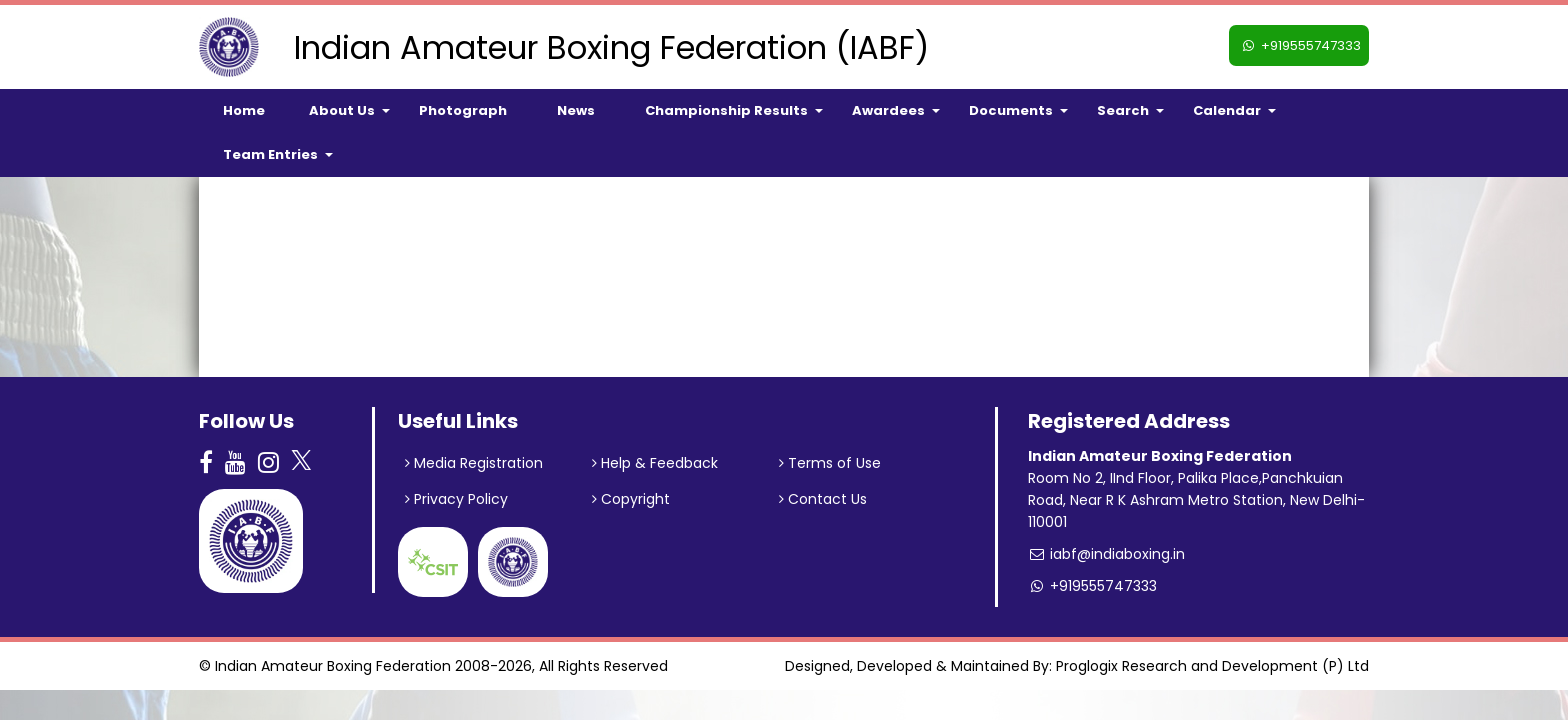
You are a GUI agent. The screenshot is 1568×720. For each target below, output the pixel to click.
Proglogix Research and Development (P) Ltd (1212, 666)
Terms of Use (830, 463)
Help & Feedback (655, 463)
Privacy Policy (456, 499)
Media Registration (474, 463)
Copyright (631, 499)
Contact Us (823, 499)
